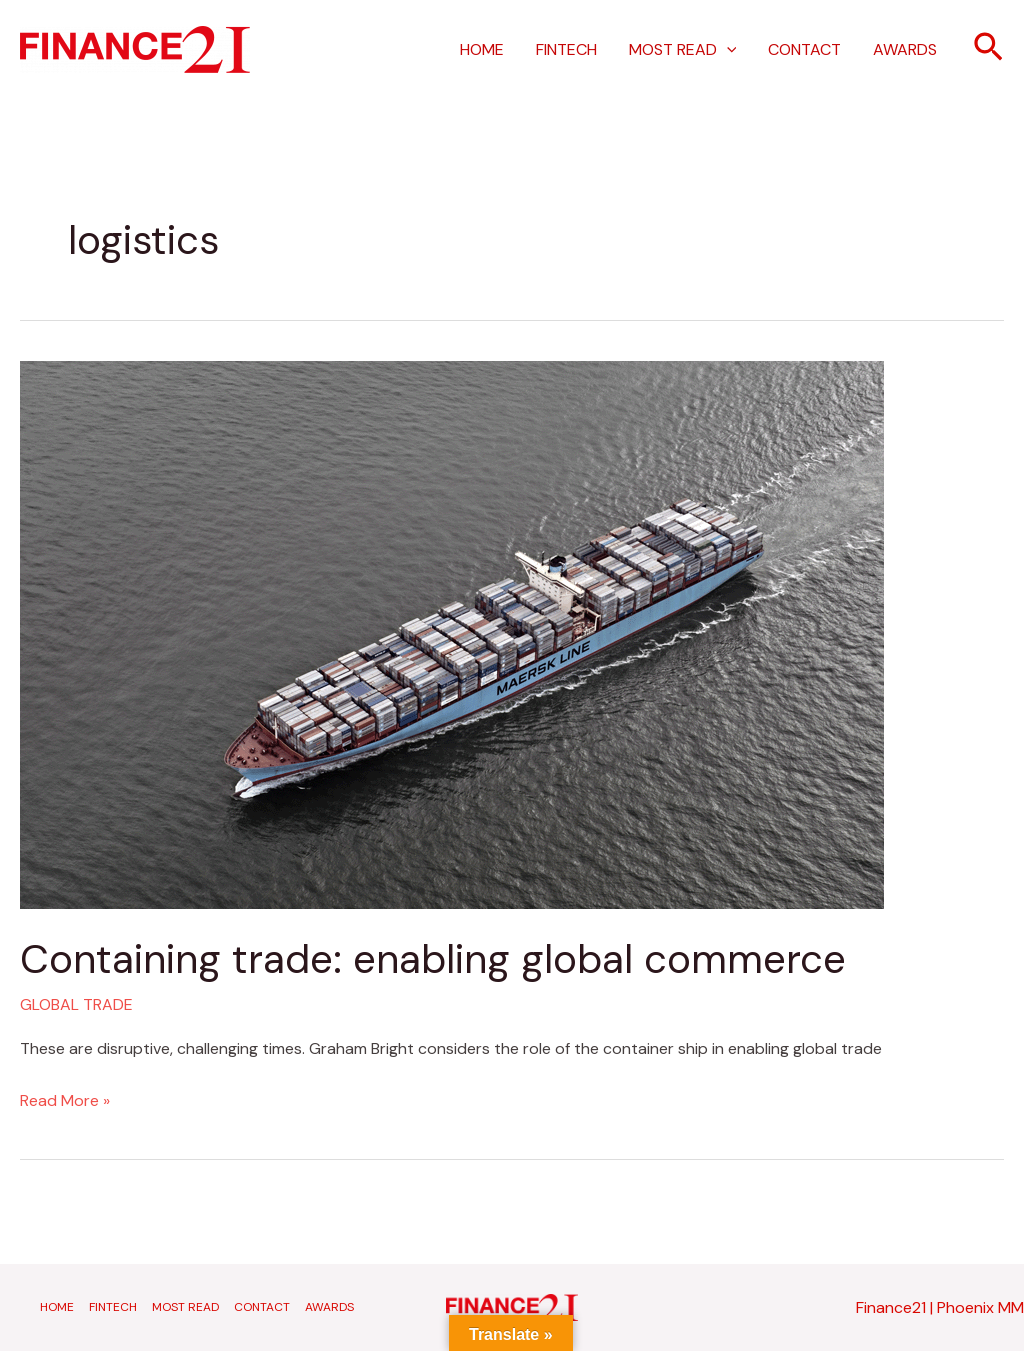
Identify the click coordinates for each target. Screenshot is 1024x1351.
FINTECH (566, 49)
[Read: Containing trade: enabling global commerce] (452, 633)
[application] (727, 50)
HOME (482, 49)
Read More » (65, 1099)
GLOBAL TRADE (76, 1004)
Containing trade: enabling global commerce (433, 959)
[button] (988, 49)
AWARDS (905, 49)
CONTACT (804, 49)
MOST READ (683, 50)
